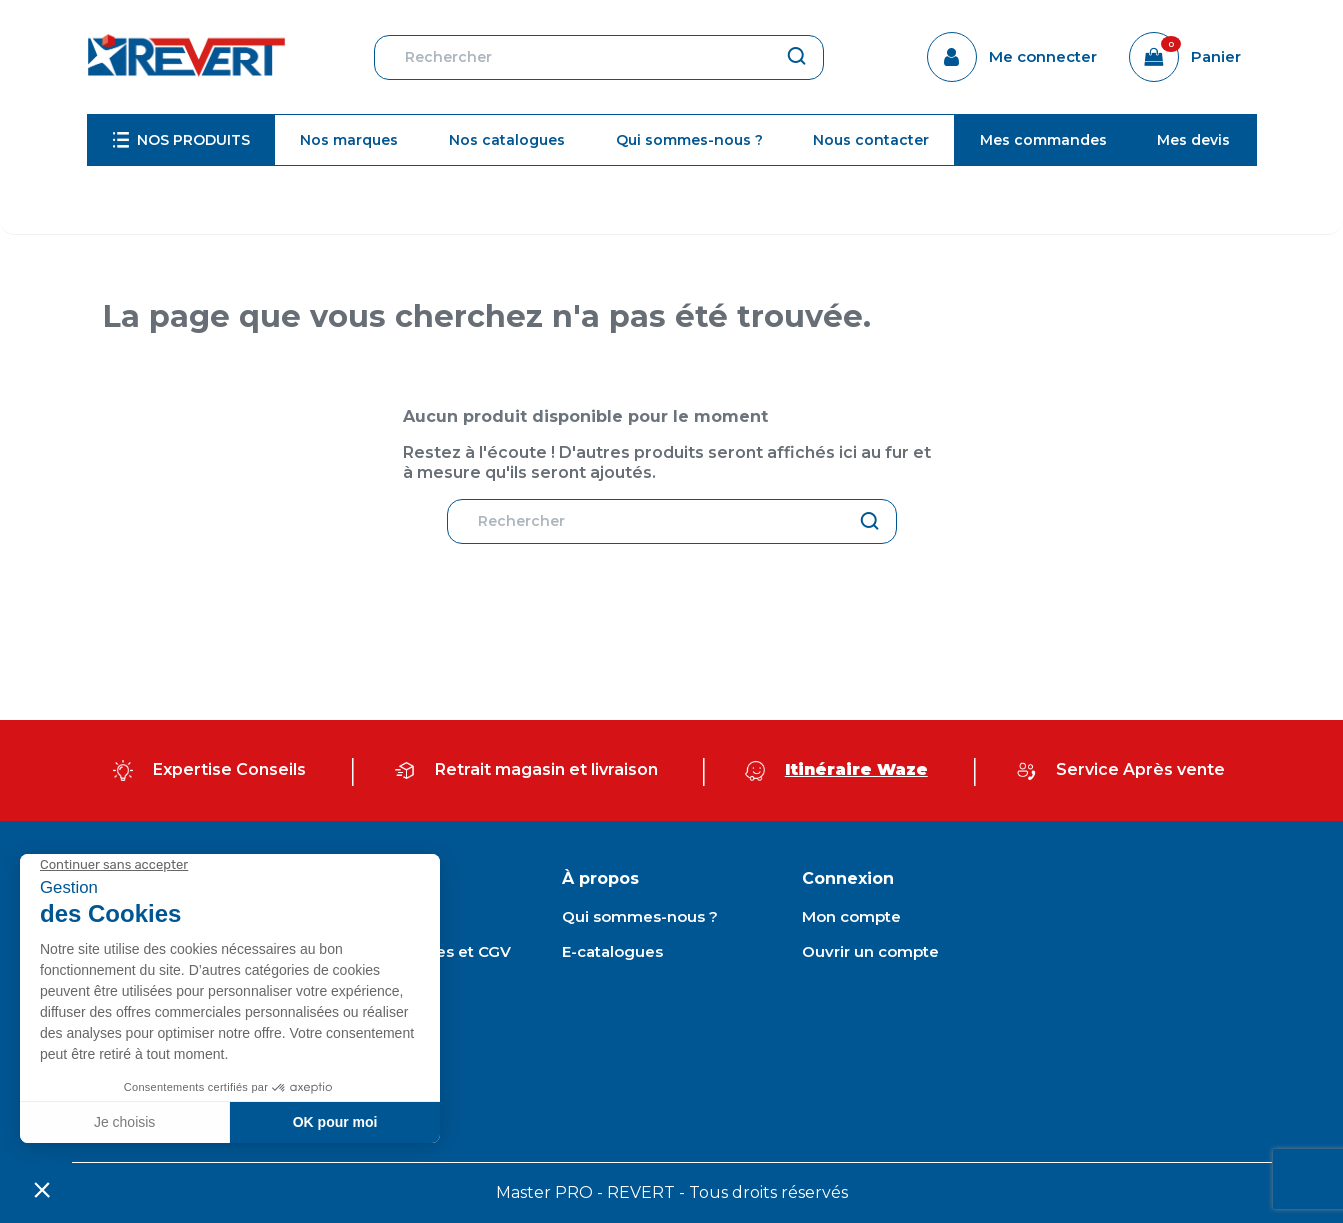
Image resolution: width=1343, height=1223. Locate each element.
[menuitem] (182, 140)
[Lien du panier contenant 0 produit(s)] (1185, 57)
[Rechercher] (599, 57)
